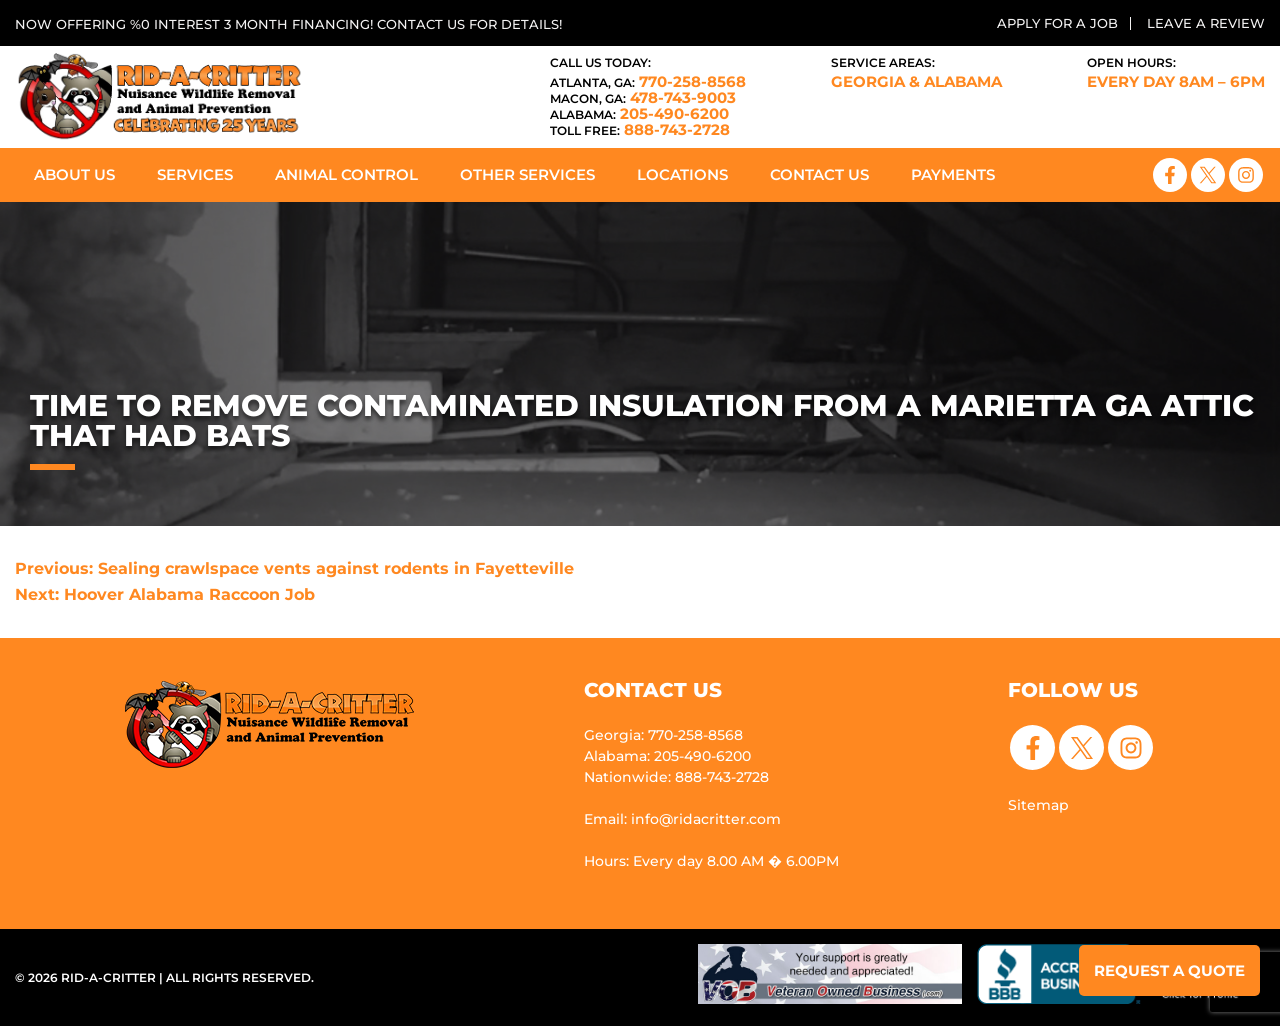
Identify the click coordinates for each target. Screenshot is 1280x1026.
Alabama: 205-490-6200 (667, 756)
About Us (74, 174)
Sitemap (1038, 805)
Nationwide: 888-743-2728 (676, 777)
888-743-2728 (640, 129)
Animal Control (346, 174)
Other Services (527, 174)
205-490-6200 (639, 113)
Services (195, 174)
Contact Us (819, 174)
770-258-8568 (648, 81)
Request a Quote (1169, 970)
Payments (953, 174)
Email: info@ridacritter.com (682, 819)
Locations (682, 174)
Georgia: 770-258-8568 (663, 735)
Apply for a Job (1057, 23)
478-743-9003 (643, 97)
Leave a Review (1206, 23)
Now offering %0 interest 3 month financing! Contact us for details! (288, 24)
